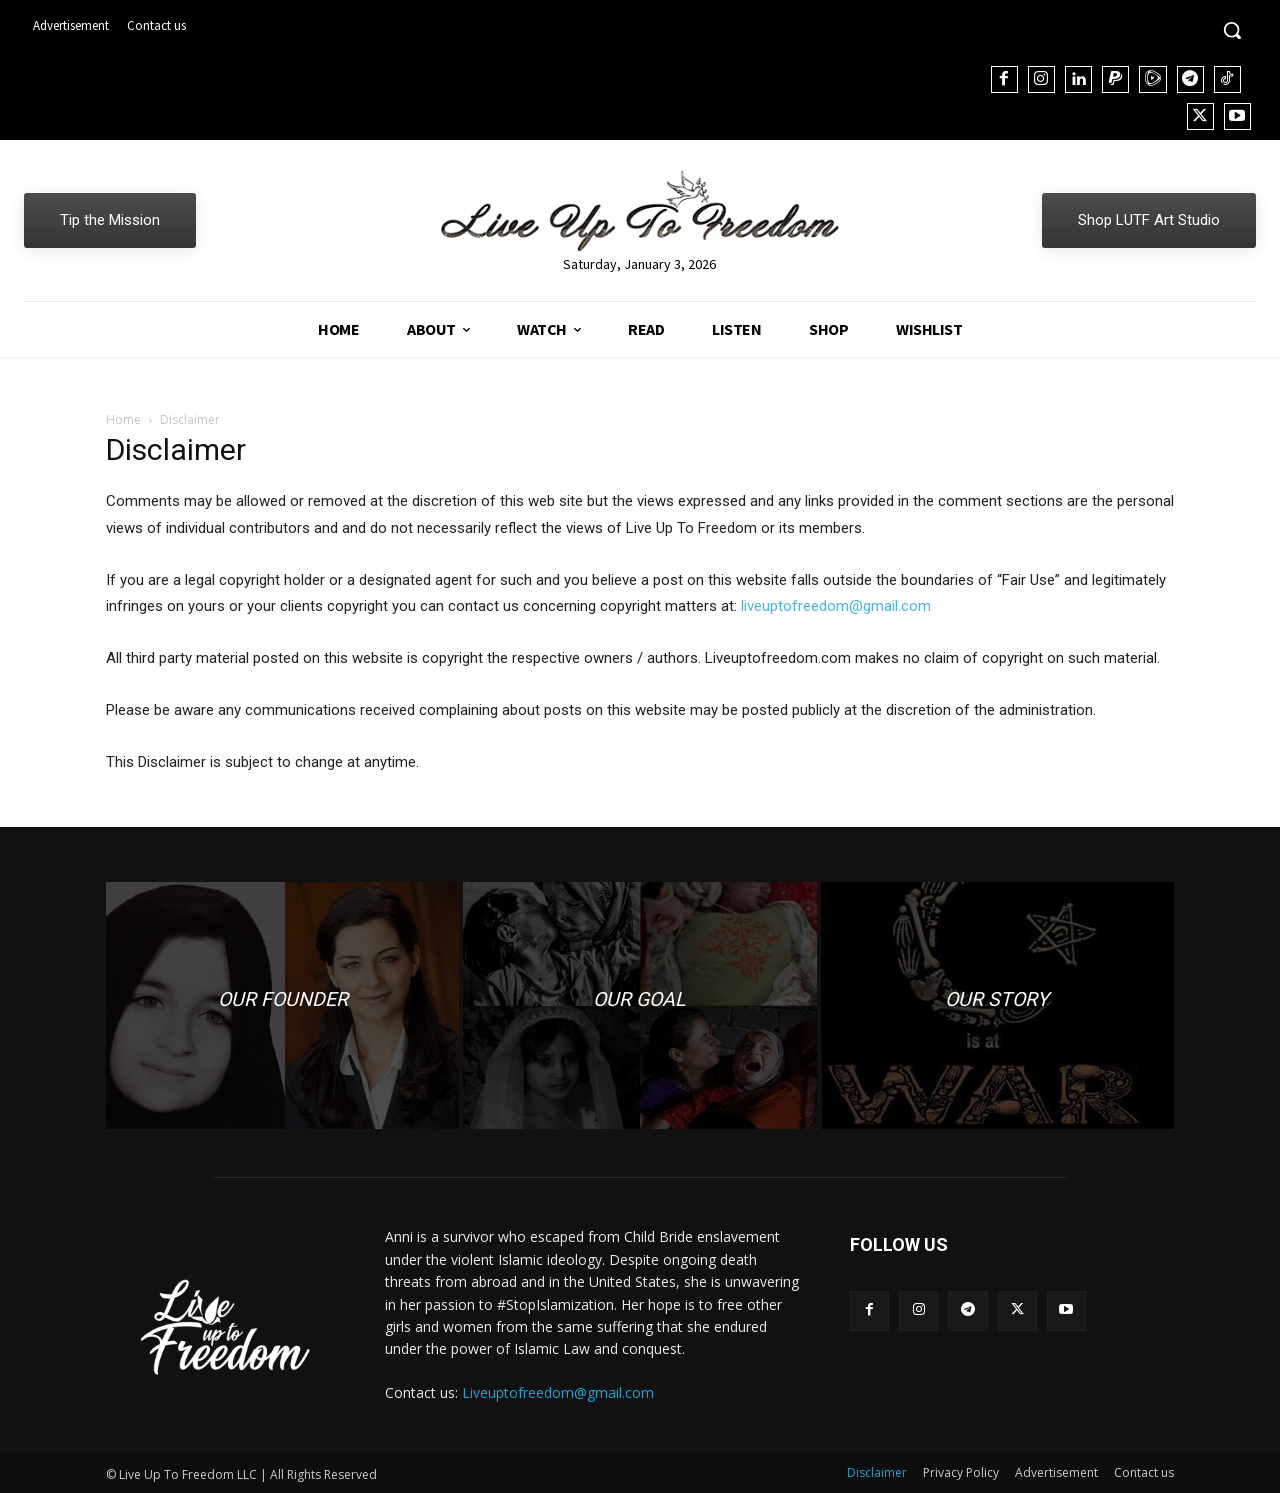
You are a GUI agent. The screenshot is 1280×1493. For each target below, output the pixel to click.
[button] (1232, 30)
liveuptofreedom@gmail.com (836, 606)
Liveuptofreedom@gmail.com (558, 1392)
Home (123, 419)
